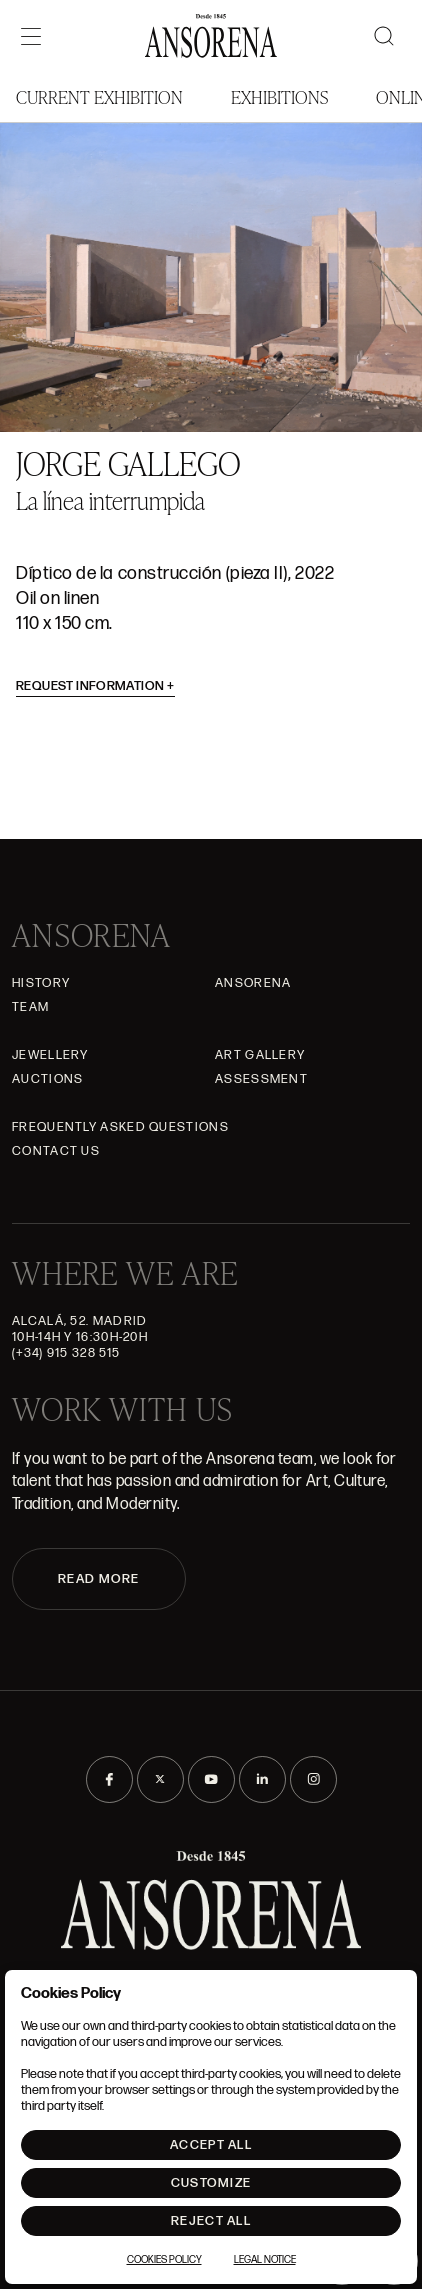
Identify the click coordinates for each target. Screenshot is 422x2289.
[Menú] (31, 36)
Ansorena (253, 983)
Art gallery (260, 1055)
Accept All (211, 2145)
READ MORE (99, 1579)
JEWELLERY (50, 1055)
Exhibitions (279, 96)
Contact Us (56, 1151)
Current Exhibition (99, 96)
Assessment (261, 1079)
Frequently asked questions (120, 1127)
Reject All (211, 2221)
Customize (211, 2183)
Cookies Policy (164, 2260)
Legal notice (265, 2260)
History (41, 983)
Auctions (47, 1079)
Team (30, 1007)
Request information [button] (95, 686)
